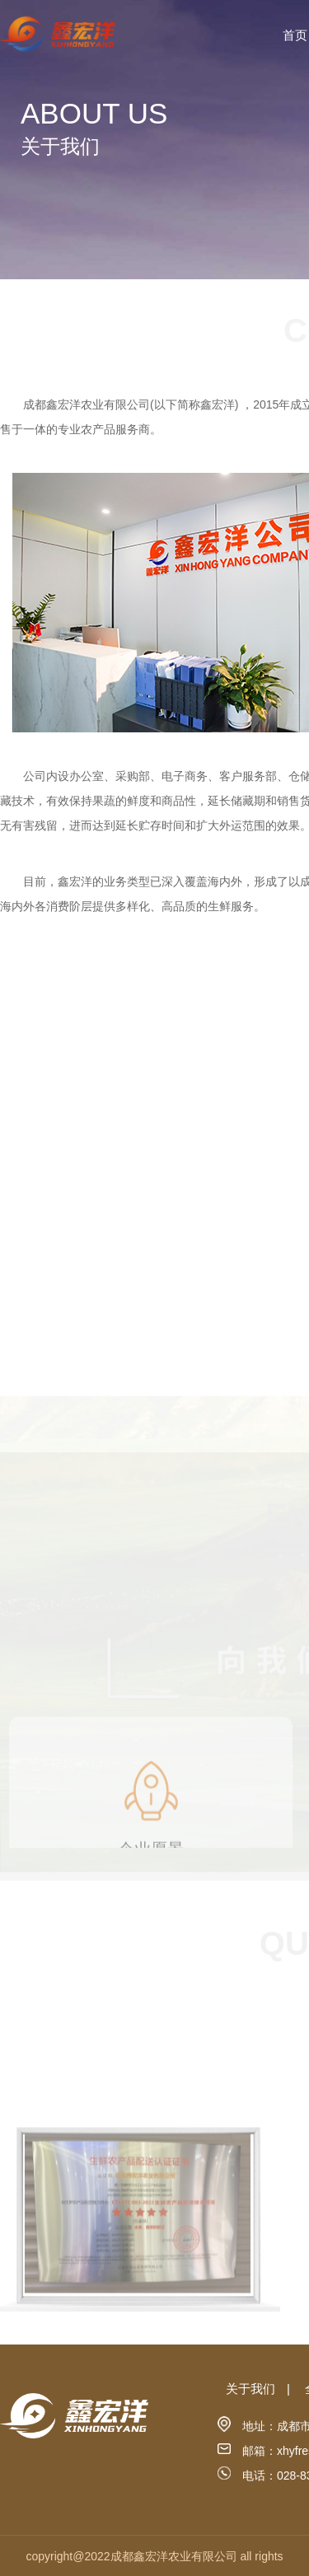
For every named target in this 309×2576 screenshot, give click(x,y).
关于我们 (250, 2389)
